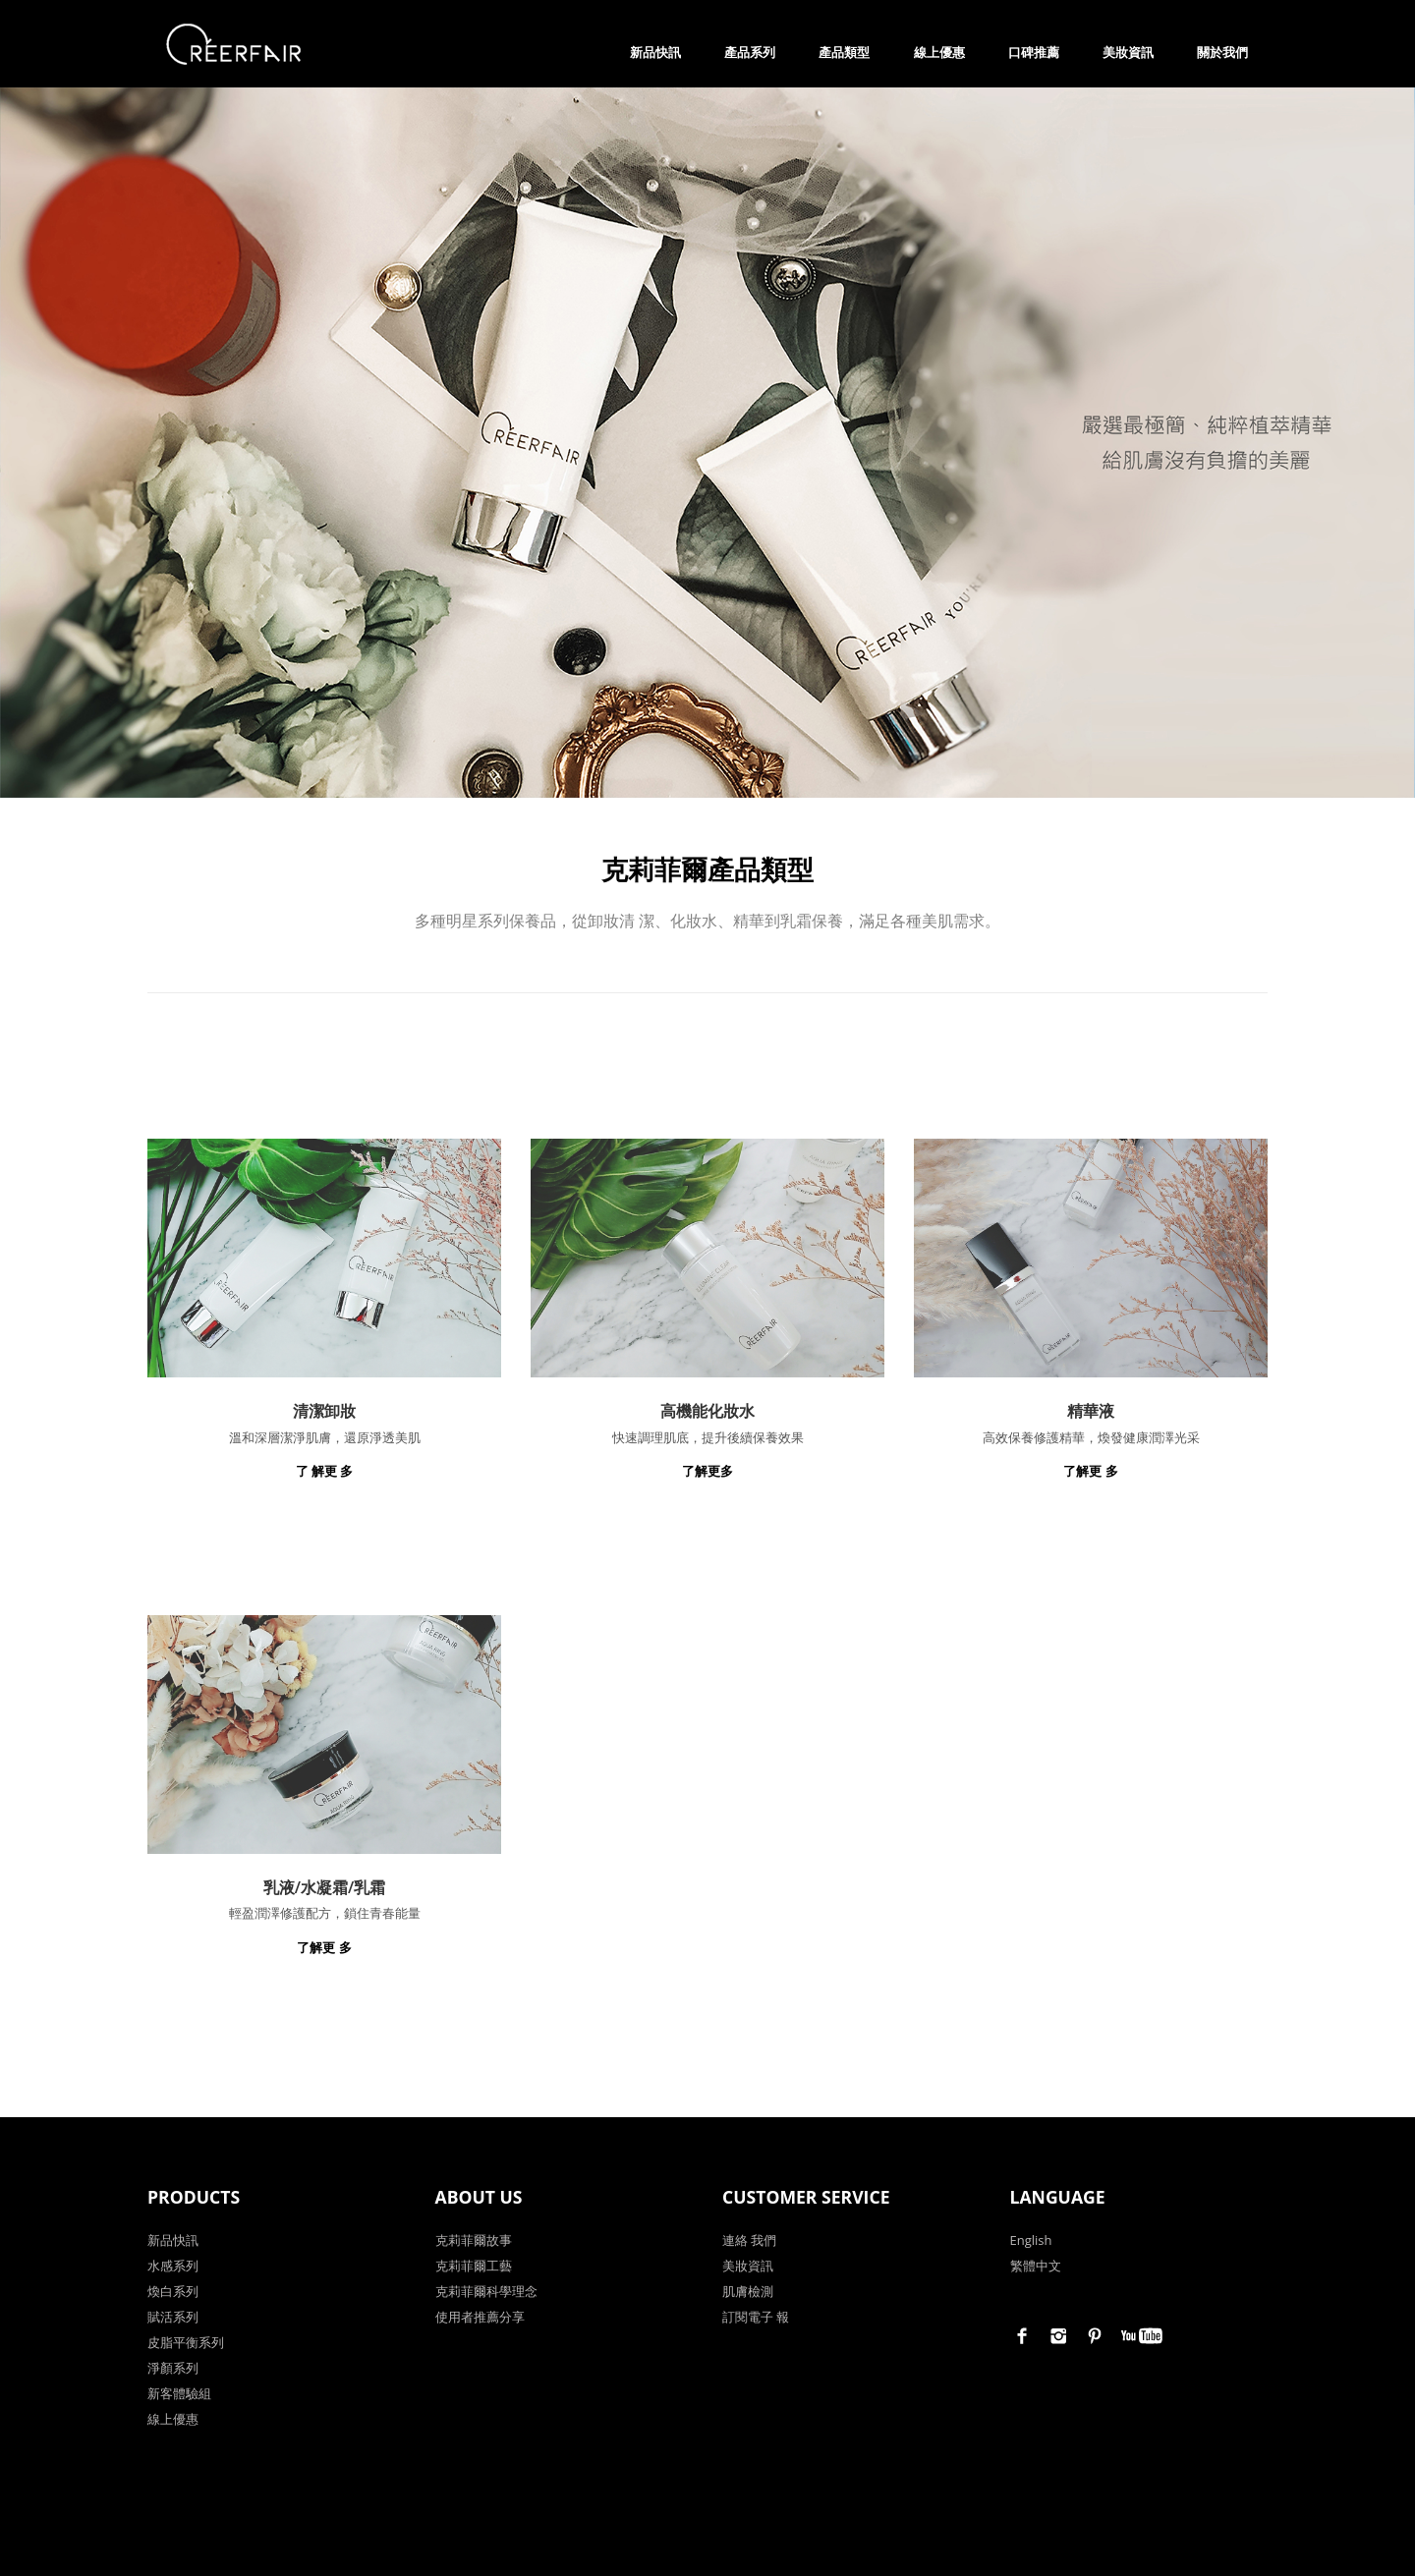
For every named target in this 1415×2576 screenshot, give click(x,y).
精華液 (1090, 1410)
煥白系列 (172, 2290)
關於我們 (1222, 51)
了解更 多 (1090, 1470)
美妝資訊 (1128, 51)
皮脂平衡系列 (185, 2341)
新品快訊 (655, 51)
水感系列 (172, 2264)
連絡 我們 (749, 2239)
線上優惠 (939, 51)
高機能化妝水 (707, 1410)
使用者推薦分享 (480, 2315)
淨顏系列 (172, 2367)
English (1031, 2239)
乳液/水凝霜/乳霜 (324, 1886)
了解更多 (707, 1470)
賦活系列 (172, 2315)
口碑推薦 (1033, 51)
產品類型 (844, 51)
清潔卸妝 (324, 1410)
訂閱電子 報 (755, 2315)
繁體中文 (1035, 2264)
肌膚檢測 (747, 2290)
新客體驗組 (179, 2392)
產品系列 (749, 51)
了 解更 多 (325, 1470)
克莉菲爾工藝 (473, 2264)
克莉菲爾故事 (473, 2239)
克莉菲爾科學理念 (486, 2290)
